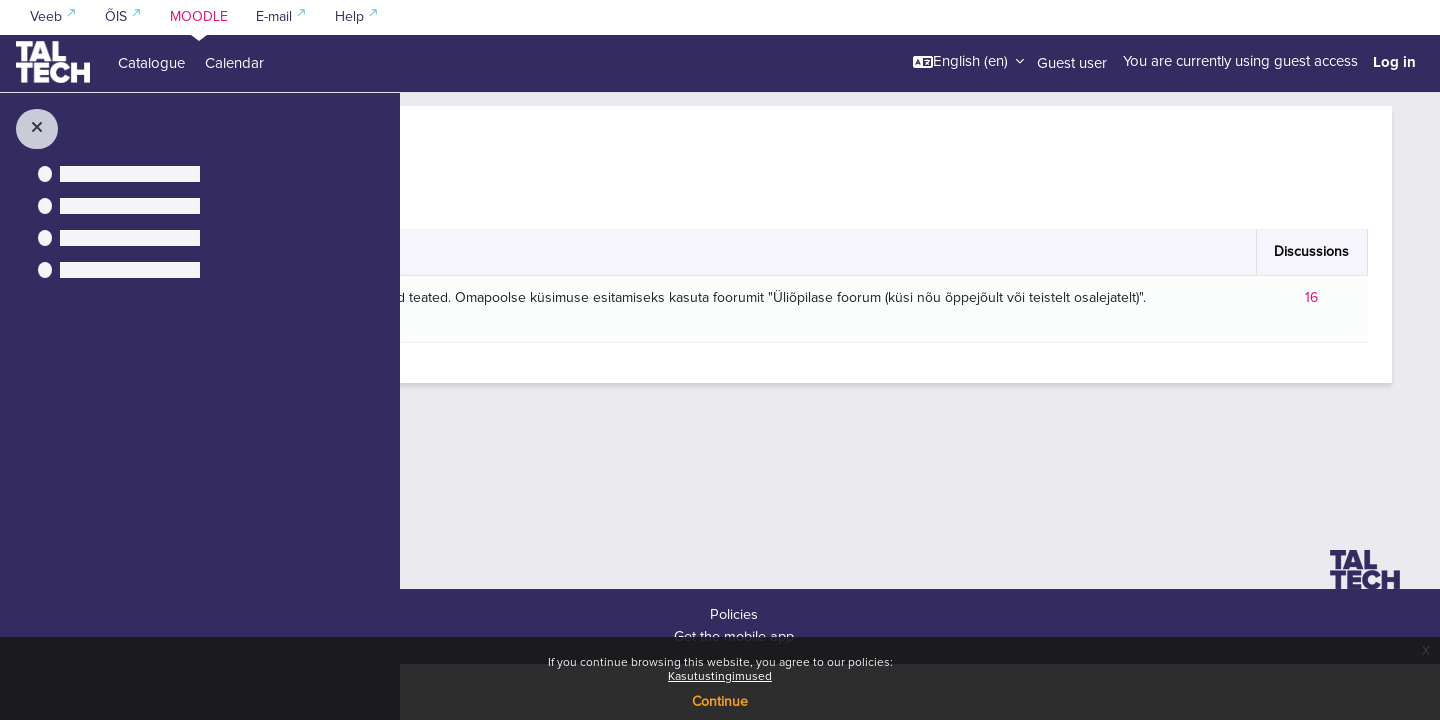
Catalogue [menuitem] (151, 63)
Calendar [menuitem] (234, 63)
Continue (720, 702)
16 (1317, 354)
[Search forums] (600, 206)
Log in (1394, 62)
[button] (968, 62)
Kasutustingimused (720, 677)
